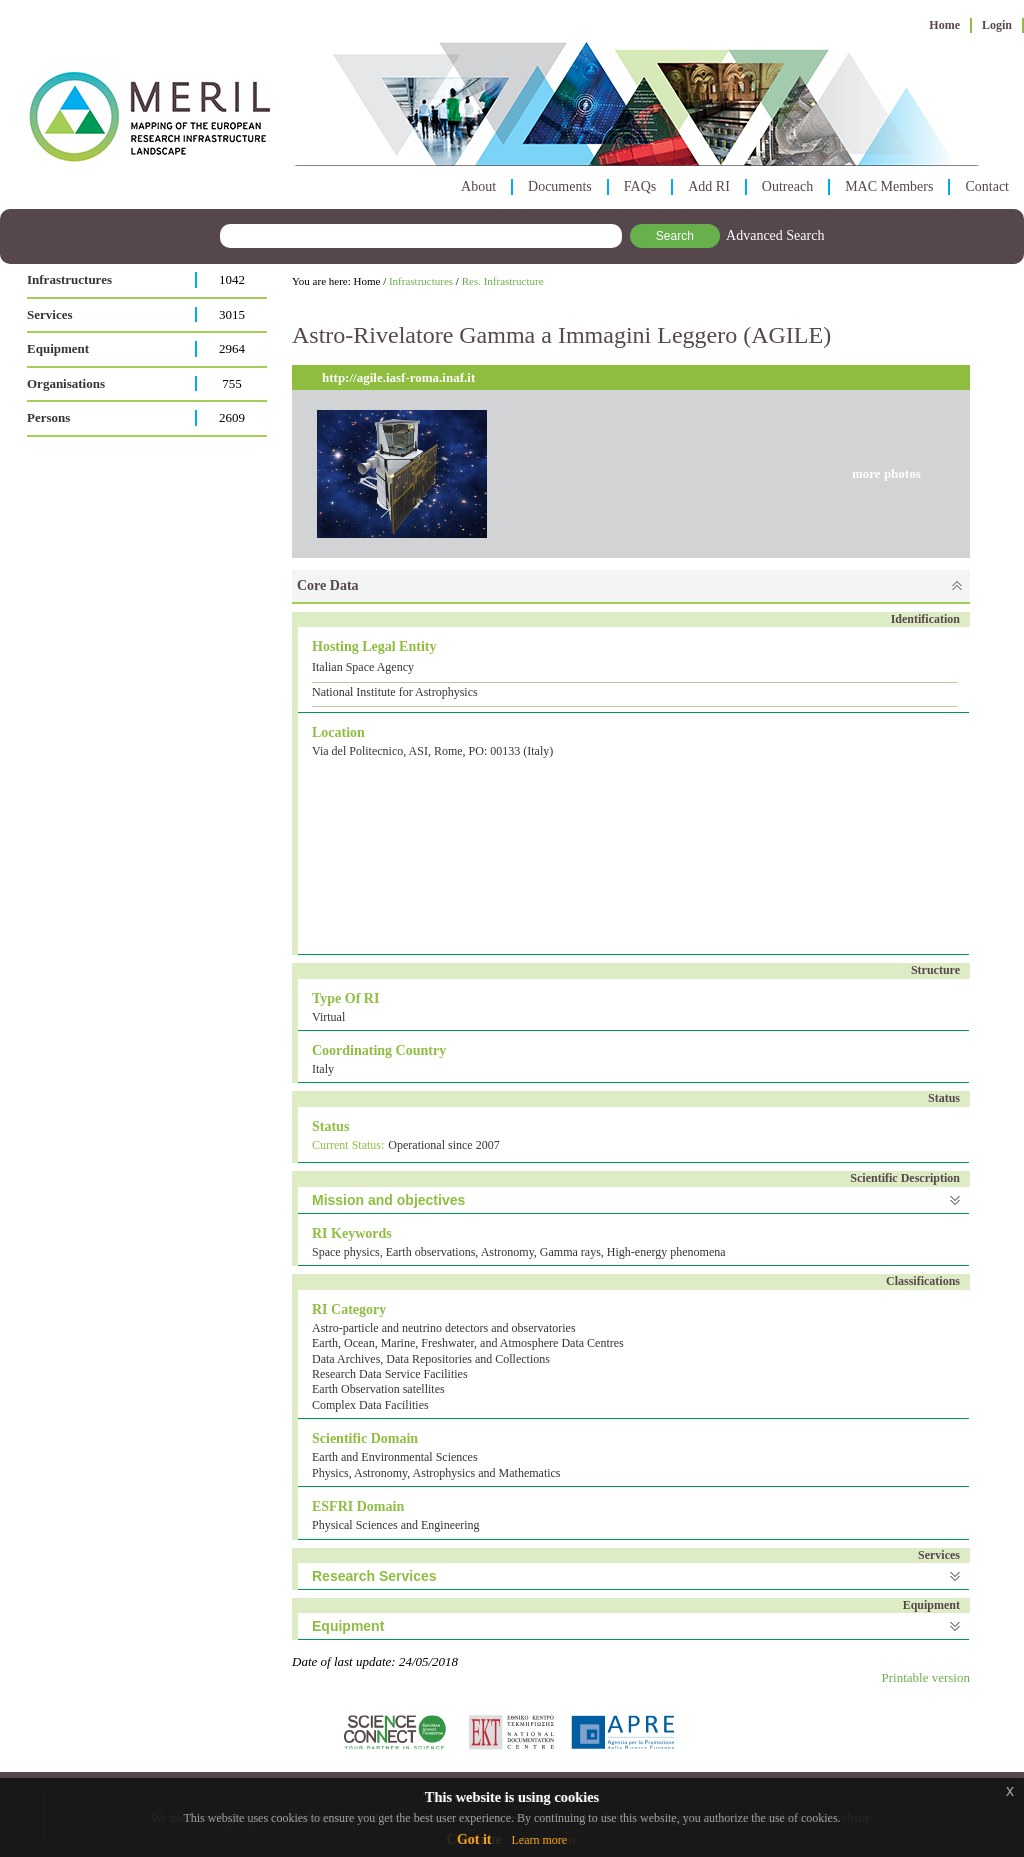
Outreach (787, 186)
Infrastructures (69, 279)
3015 (232, 314)
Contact (987, 186)
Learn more (539, 1840)
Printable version (926, 1677)
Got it (474, 1839)
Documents (560, 186)
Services (49, 314)
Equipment (58, 348)
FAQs (640, 186)
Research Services (374, 1576)
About (478, 186)
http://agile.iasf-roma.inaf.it (398, 377)
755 (232, 383)
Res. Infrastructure (503, 281)
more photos (886, 473)
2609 (232, 417)
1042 (232, 279)
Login (997, 25)
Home (944, 25)
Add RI (709, 186)
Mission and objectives (388, 1200)
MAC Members (889, 186)
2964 (232, 348)
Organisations (66, 383)
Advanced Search (775, 235)
